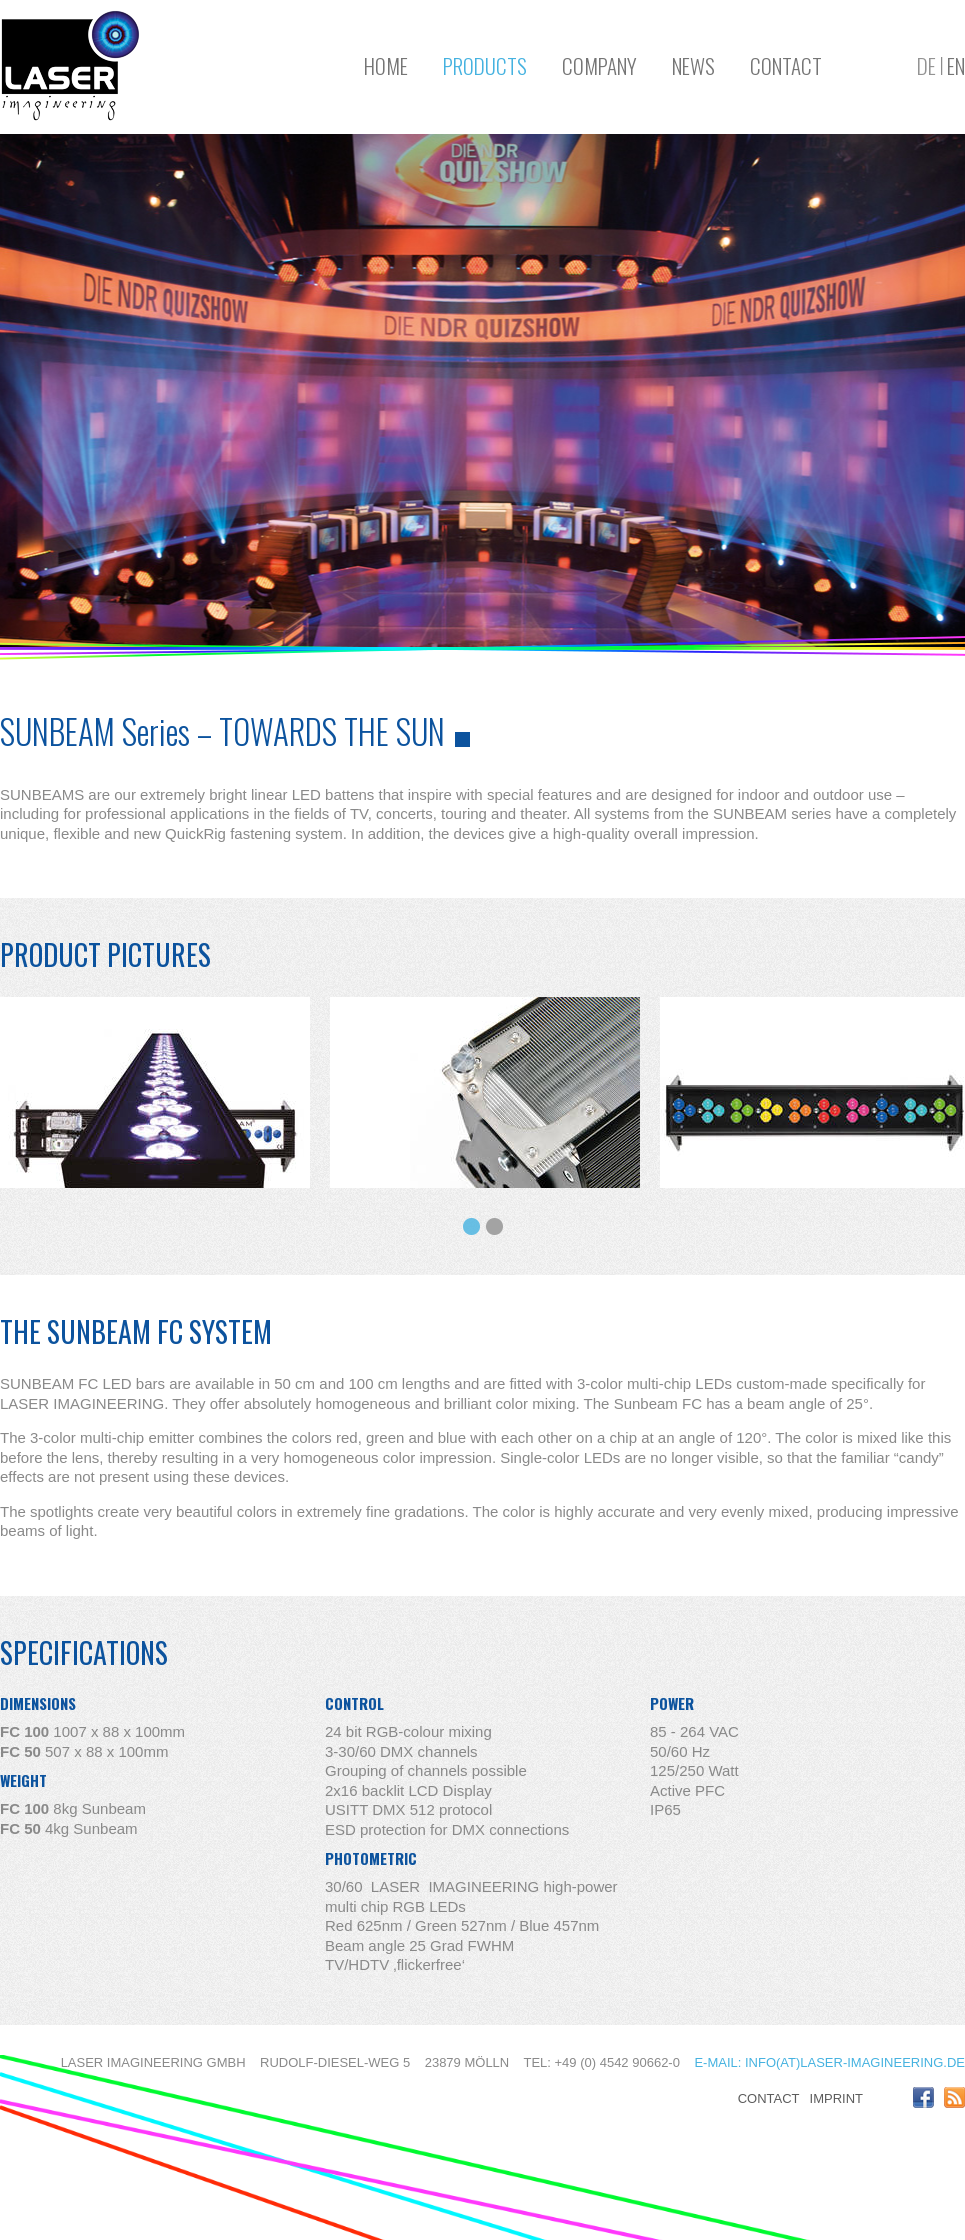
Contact (786, 65)
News (693, 65)
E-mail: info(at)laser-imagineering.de (829, 2062)
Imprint (836, 2098)
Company (599, 65)
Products (485, 65)
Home (386, 65)
